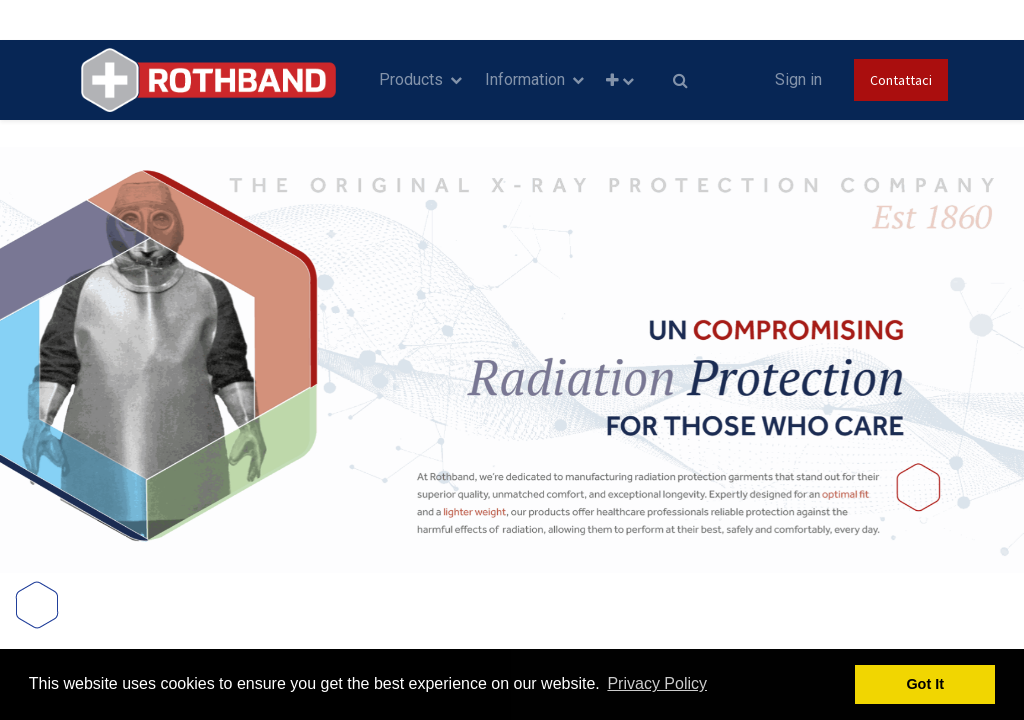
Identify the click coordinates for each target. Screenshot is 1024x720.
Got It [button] (925, 684)
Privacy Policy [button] (657, 683)
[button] (620, 80)
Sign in (798, 79)
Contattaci (901, 80)
